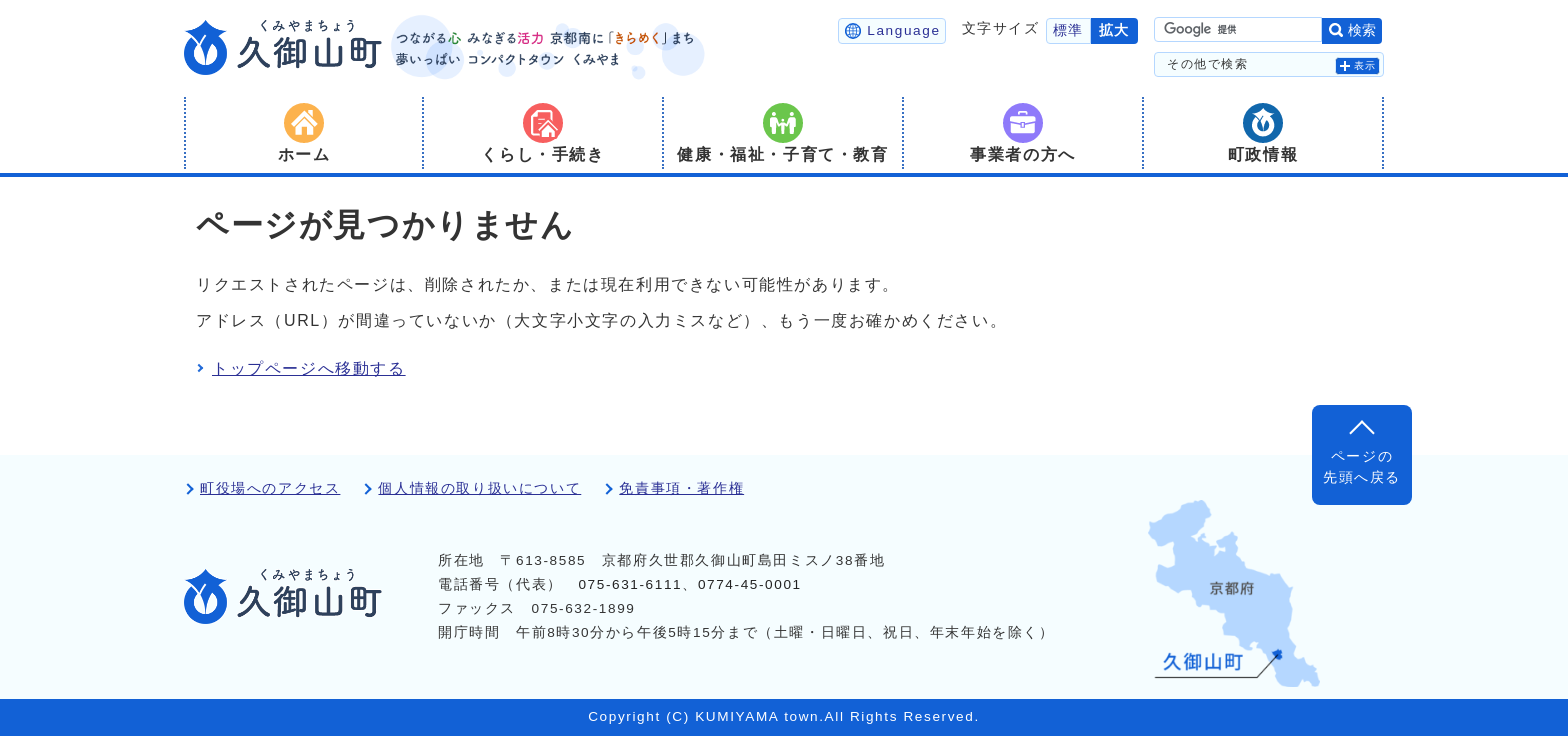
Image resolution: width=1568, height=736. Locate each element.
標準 (1068, 30)
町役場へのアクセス (270, 488)
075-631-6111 (630, 584)
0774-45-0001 (750, 584)
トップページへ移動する (309, 368)
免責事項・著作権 (681, 488)
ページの (1362, 468)
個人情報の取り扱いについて (479, 488)
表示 (1365, 65)
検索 (1362, 30)
